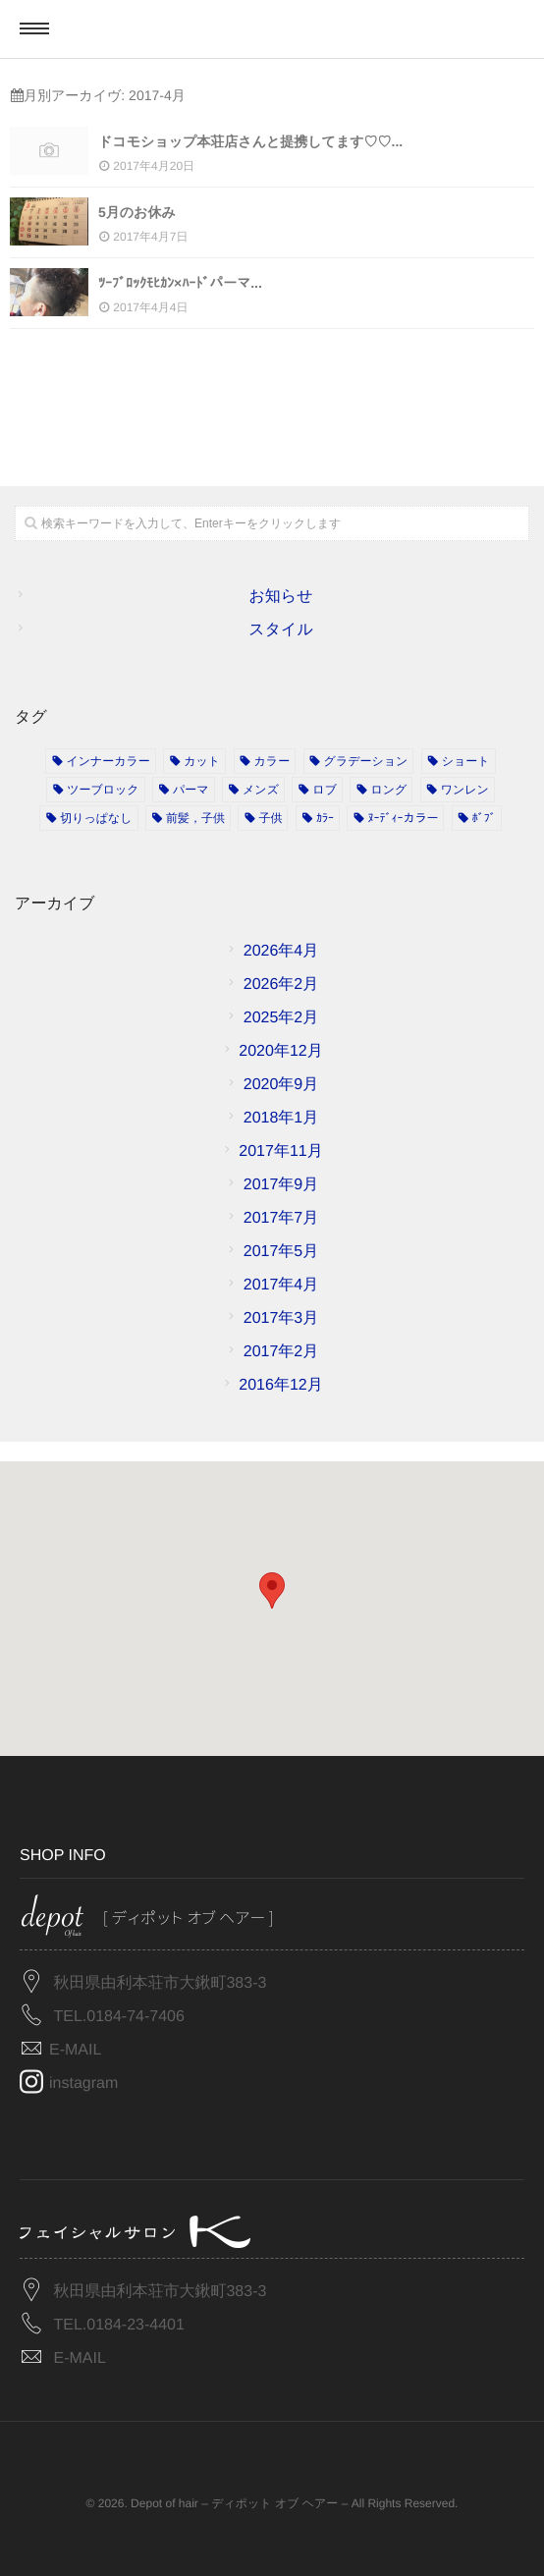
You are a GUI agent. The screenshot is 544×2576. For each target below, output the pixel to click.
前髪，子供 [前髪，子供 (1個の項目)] (195, 818)
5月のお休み (137, 212)
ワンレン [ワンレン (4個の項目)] (465, 789)
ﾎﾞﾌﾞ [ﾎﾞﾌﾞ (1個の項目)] (484, 818)
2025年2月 (281, 1018)
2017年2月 (281, 1351)
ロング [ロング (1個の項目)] (388, 789)
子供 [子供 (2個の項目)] (270, 818)
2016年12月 (280, 1385)
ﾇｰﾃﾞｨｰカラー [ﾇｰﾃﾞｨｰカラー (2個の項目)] (402, 818)
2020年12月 (280, 1051)
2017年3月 (281, 1318)
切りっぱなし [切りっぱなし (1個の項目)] (96, 818)
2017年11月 (280, 1151)
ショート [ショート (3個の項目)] (466, 761)
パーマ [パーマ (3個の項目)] (191, 789)
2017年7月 (281, 1218)
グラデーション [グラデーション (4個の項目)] (366, 761)
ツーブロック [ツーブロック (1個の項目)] (102, 789)
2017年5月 (281, 1251)
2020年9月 (281, 1084)
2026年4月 (281, 951)
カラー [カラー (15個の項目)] (272, 761)
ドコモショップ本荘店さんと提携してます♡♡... (250, 141)
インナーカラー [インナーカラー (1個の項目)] (107, 761)
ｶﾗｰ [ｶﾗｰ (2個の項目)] (325, 818)
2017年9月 (281, 1185)
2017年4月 (281, 1285)
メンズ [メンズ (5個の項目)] (261, 789)
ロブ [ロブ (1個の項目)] (324, 789)
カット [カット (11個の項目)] (202, 761)
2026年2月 (281, 984)
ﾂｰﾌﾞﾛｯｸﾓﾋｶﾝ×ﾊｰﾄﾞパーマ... (180, 283)
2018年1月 (281, 1118)
